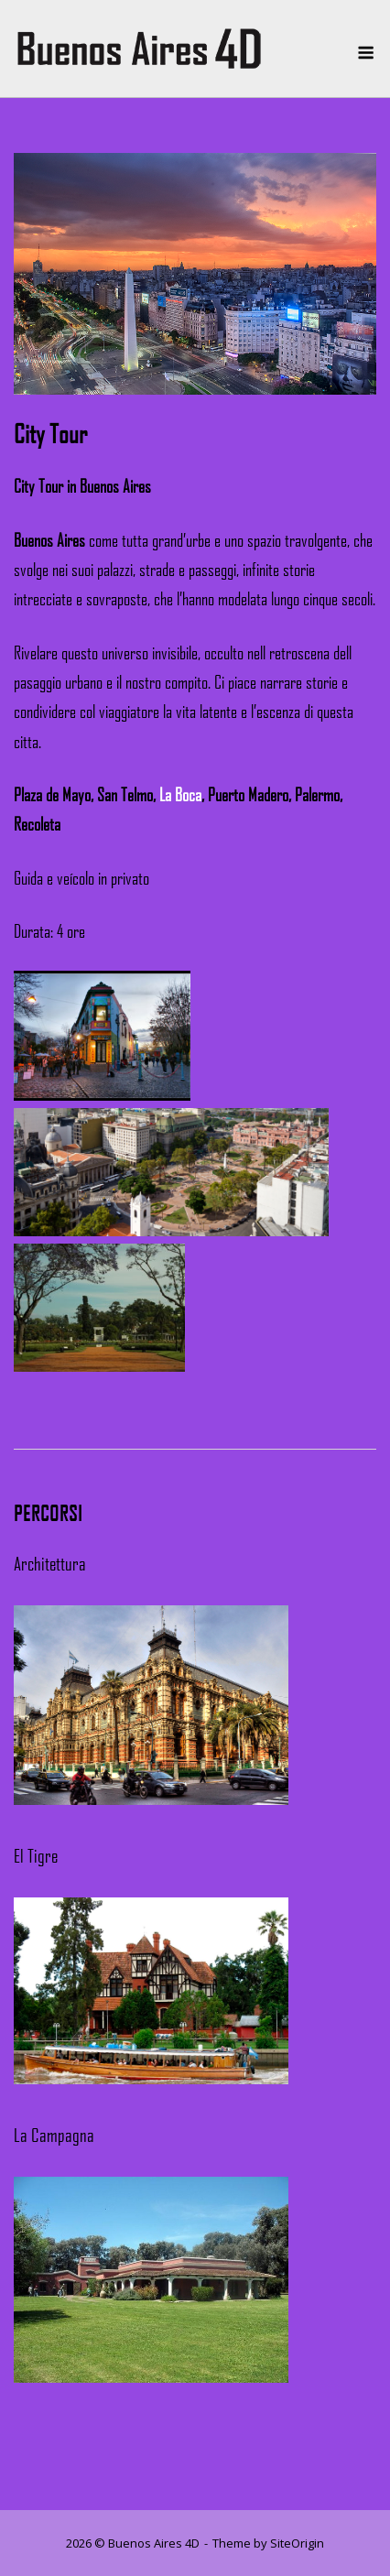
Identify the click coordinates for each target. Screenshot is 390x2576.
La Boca (180, 795)
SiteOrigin (297, 2543)
